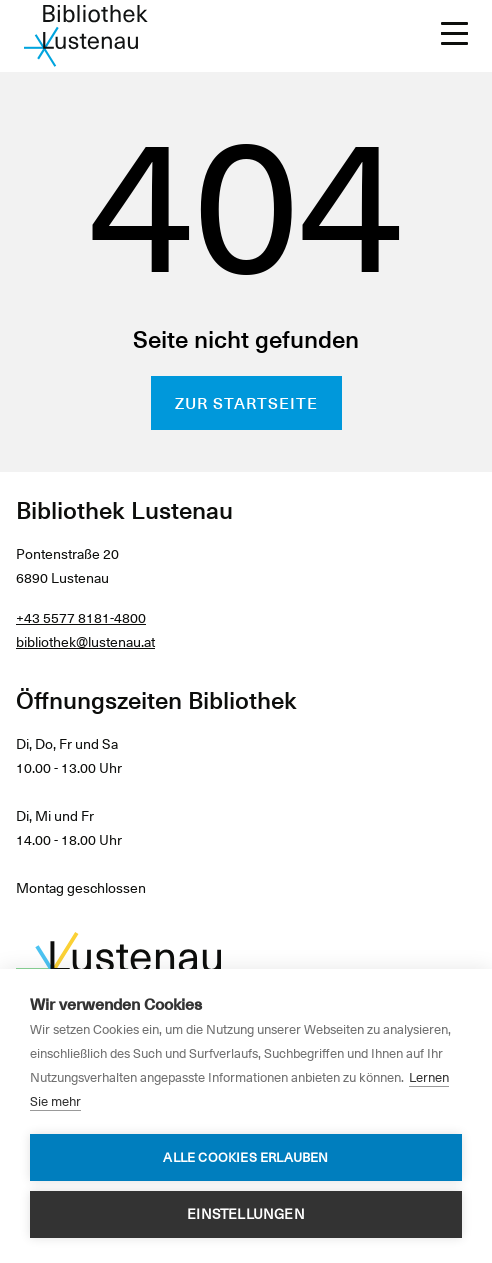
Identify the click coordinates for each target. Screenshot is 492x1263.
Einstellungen (246, 1214)
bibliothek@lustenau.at (85, 642)
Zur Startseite (246, 403)
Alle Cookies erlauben (245, 1157)
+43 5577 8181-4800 (81, 618)
